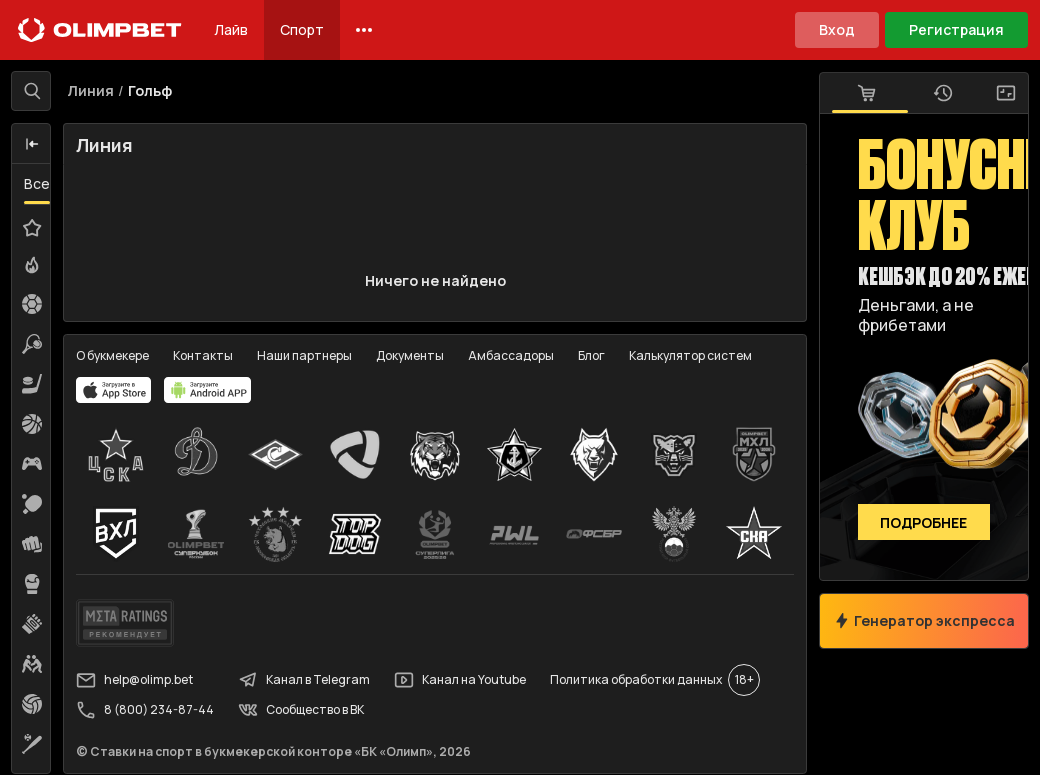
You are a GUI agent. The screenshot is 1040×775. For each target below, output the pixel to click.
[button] (33, 145)
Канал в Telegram (305, 681)
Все (38, 184)
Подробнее (923, 522)
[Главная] (100, 30)
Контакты (204, 355)
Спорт (302, 29)
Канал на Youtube (461, 681)
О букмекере (113, 355)
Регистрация (956, 29)
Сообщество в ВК (302, 711)
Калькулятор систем (691, 355)
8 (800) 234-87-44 (146, 711)
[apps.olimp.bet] (115, 390)
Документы (411, 355)
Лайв (231, 29)
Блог (592, 355)
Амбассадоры (512, 355)
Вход (837, 29)
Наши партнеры (305, 355)
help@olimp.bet (135, 681)
